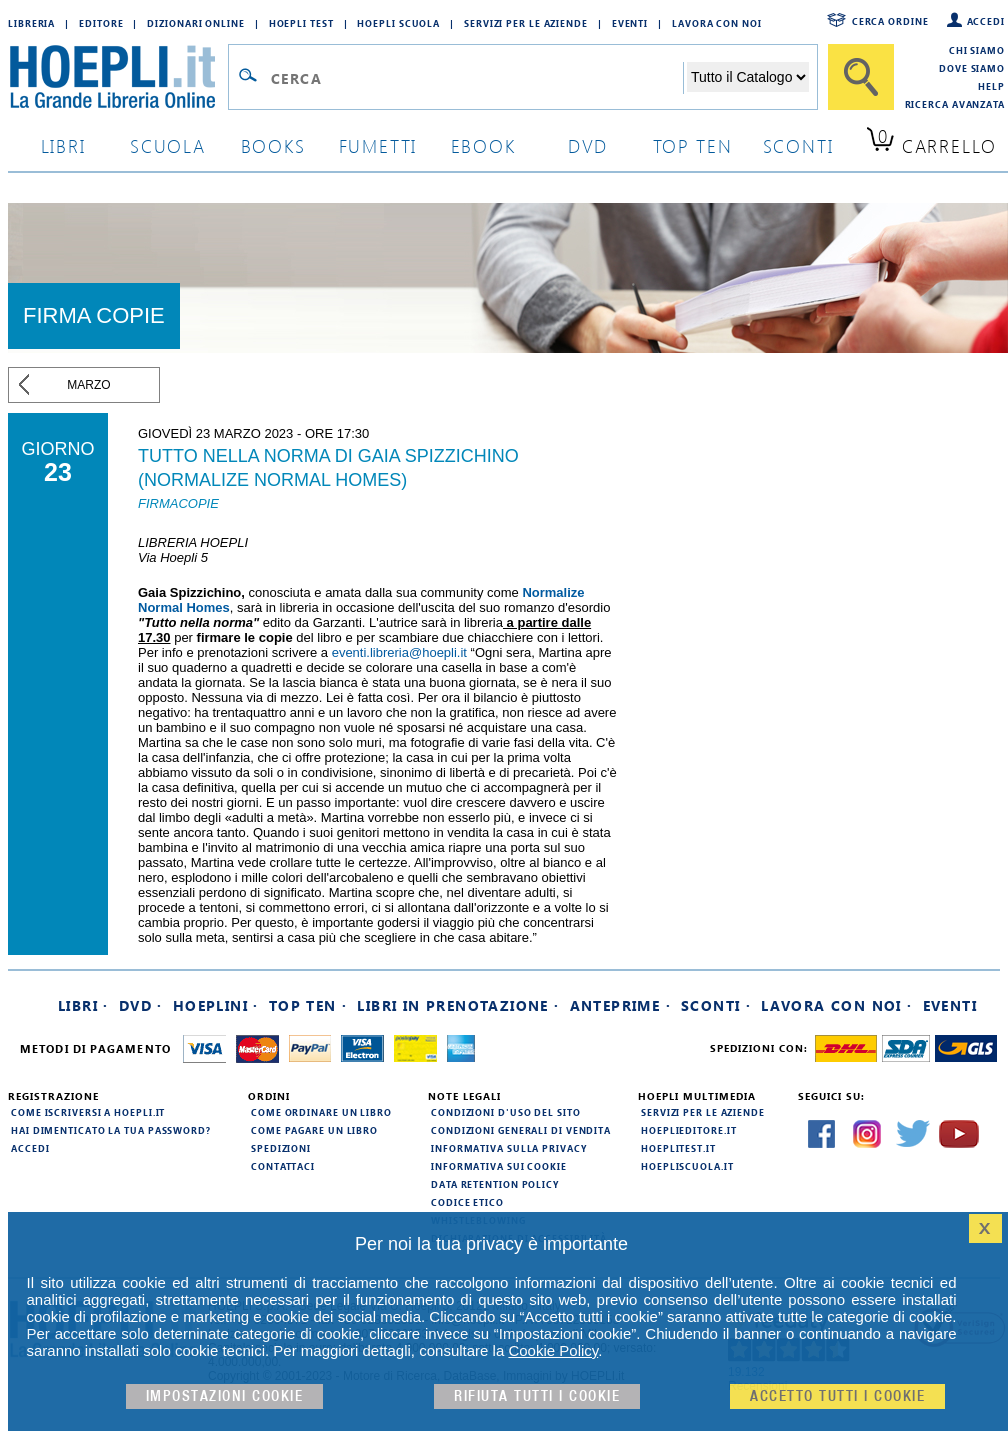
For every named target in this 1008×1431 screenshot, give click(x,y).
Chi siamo (977, 50)
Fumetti (378, 145)
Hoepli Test (301, 23)
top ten (693, 145)
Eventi (630, 23)
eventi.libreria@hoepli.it (399, 652)
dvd (588, 145)
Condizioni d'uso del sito (506, 1112)
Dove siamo (972, 68)
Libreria (31, 23)
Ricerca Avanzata (955, 104)
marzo (88, 385)
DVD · (141, 1005)
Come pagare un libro (314, 1130)
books (273, 145)
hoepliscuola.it (687, 1166)
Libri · (83, 1005)
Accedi (986, 21)
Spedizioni (281, 1148)
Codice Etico (467, 1202)
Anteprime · (620, 1005)
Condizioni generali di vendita (521, 1130)
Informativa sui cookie (499, 1166)
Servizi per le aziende (526, 23)
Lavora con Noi (717, 23)
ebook (483, 145)
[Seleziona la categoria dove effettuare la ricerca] (748, 77)
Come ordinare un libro (321, 1112)
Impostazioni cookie (225, 1396)
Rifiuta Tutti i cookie (537, 1396)
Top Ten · (308, 1005)
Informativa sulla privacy (509, 1148)
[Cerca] (861, 77)
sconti (798, 145)
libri (63, 145)
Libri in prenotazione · (458, 1005)
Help (991, 86)
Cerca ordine (890, 21)
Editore (101, 23)
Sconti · (716, 1005)
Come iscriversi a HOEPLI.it (88, 1112)
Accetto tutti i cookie (837, 1396)
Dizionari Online (195, 23)
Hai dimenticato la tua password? (111, 1130)
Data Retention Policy (495, 1184)
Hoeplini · (216, 1005)
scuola (168, 145)
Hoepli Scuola (398, 23)
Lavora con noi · (836, 1005)
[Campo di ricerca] (476, 78)
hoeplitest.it (678, 1148)
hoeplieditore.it (688, 1130)
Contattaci (283, 1166)
